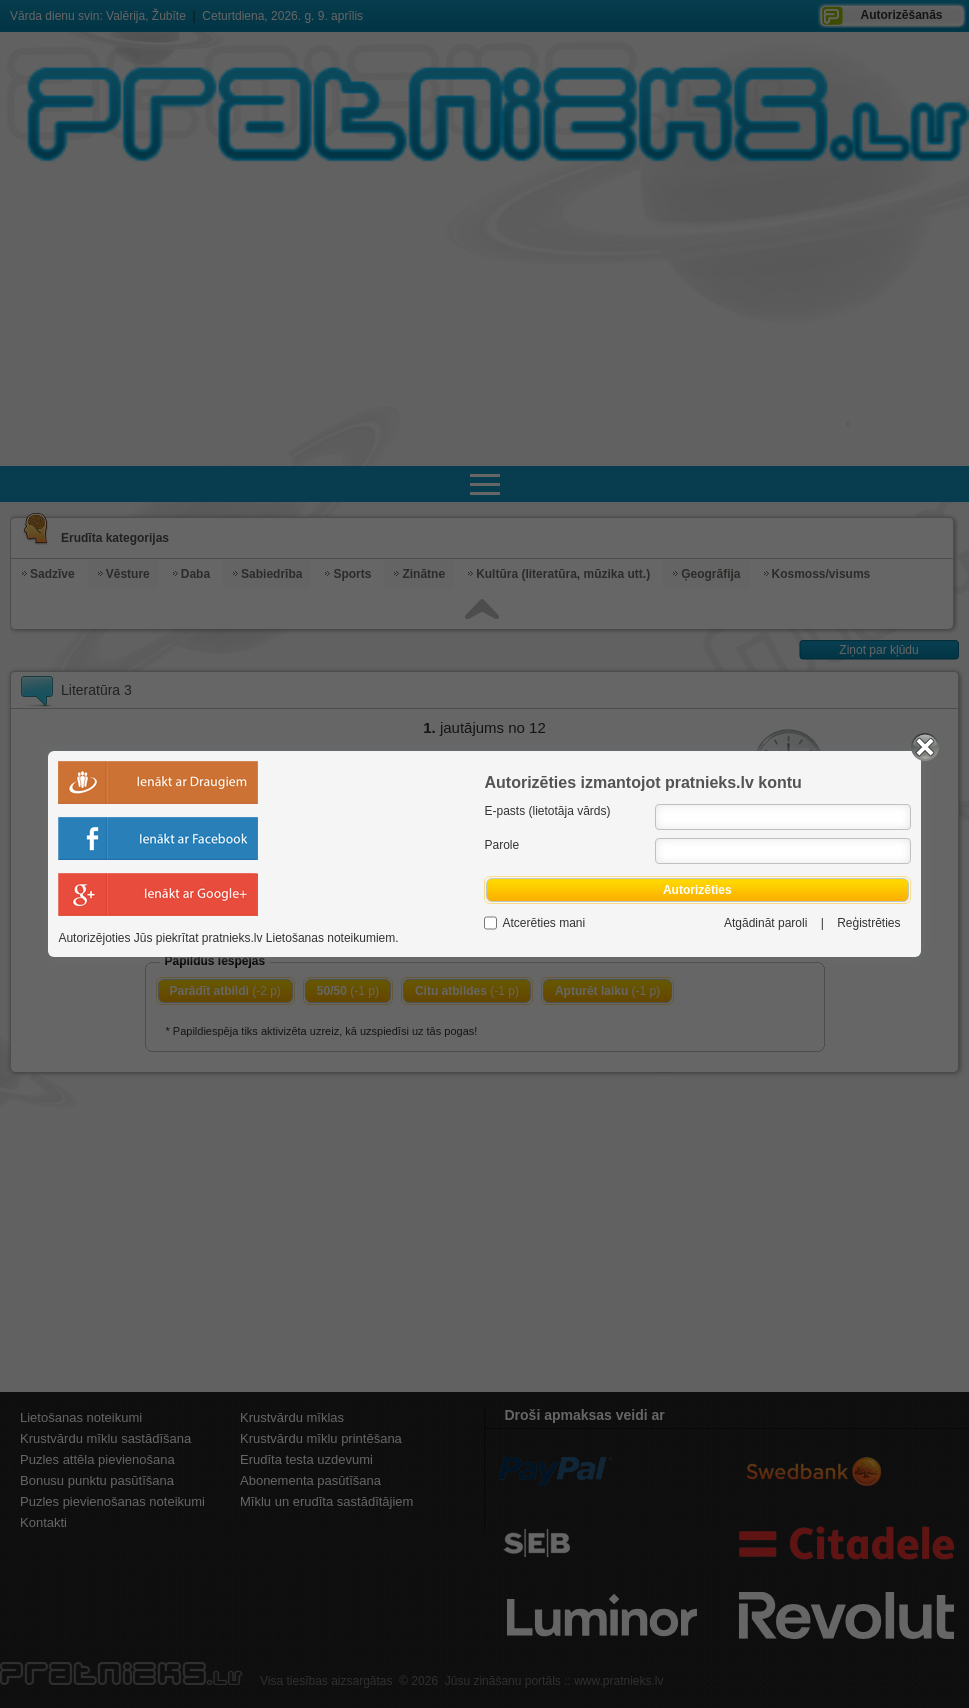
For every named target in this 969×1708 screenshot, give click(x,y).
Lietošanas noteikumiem (330, 938)
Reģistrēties (868, 923)
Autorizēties (697, 890)
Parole (501, 845)
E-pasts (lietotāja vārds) (547, 811)
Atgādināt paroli (765, 923)
